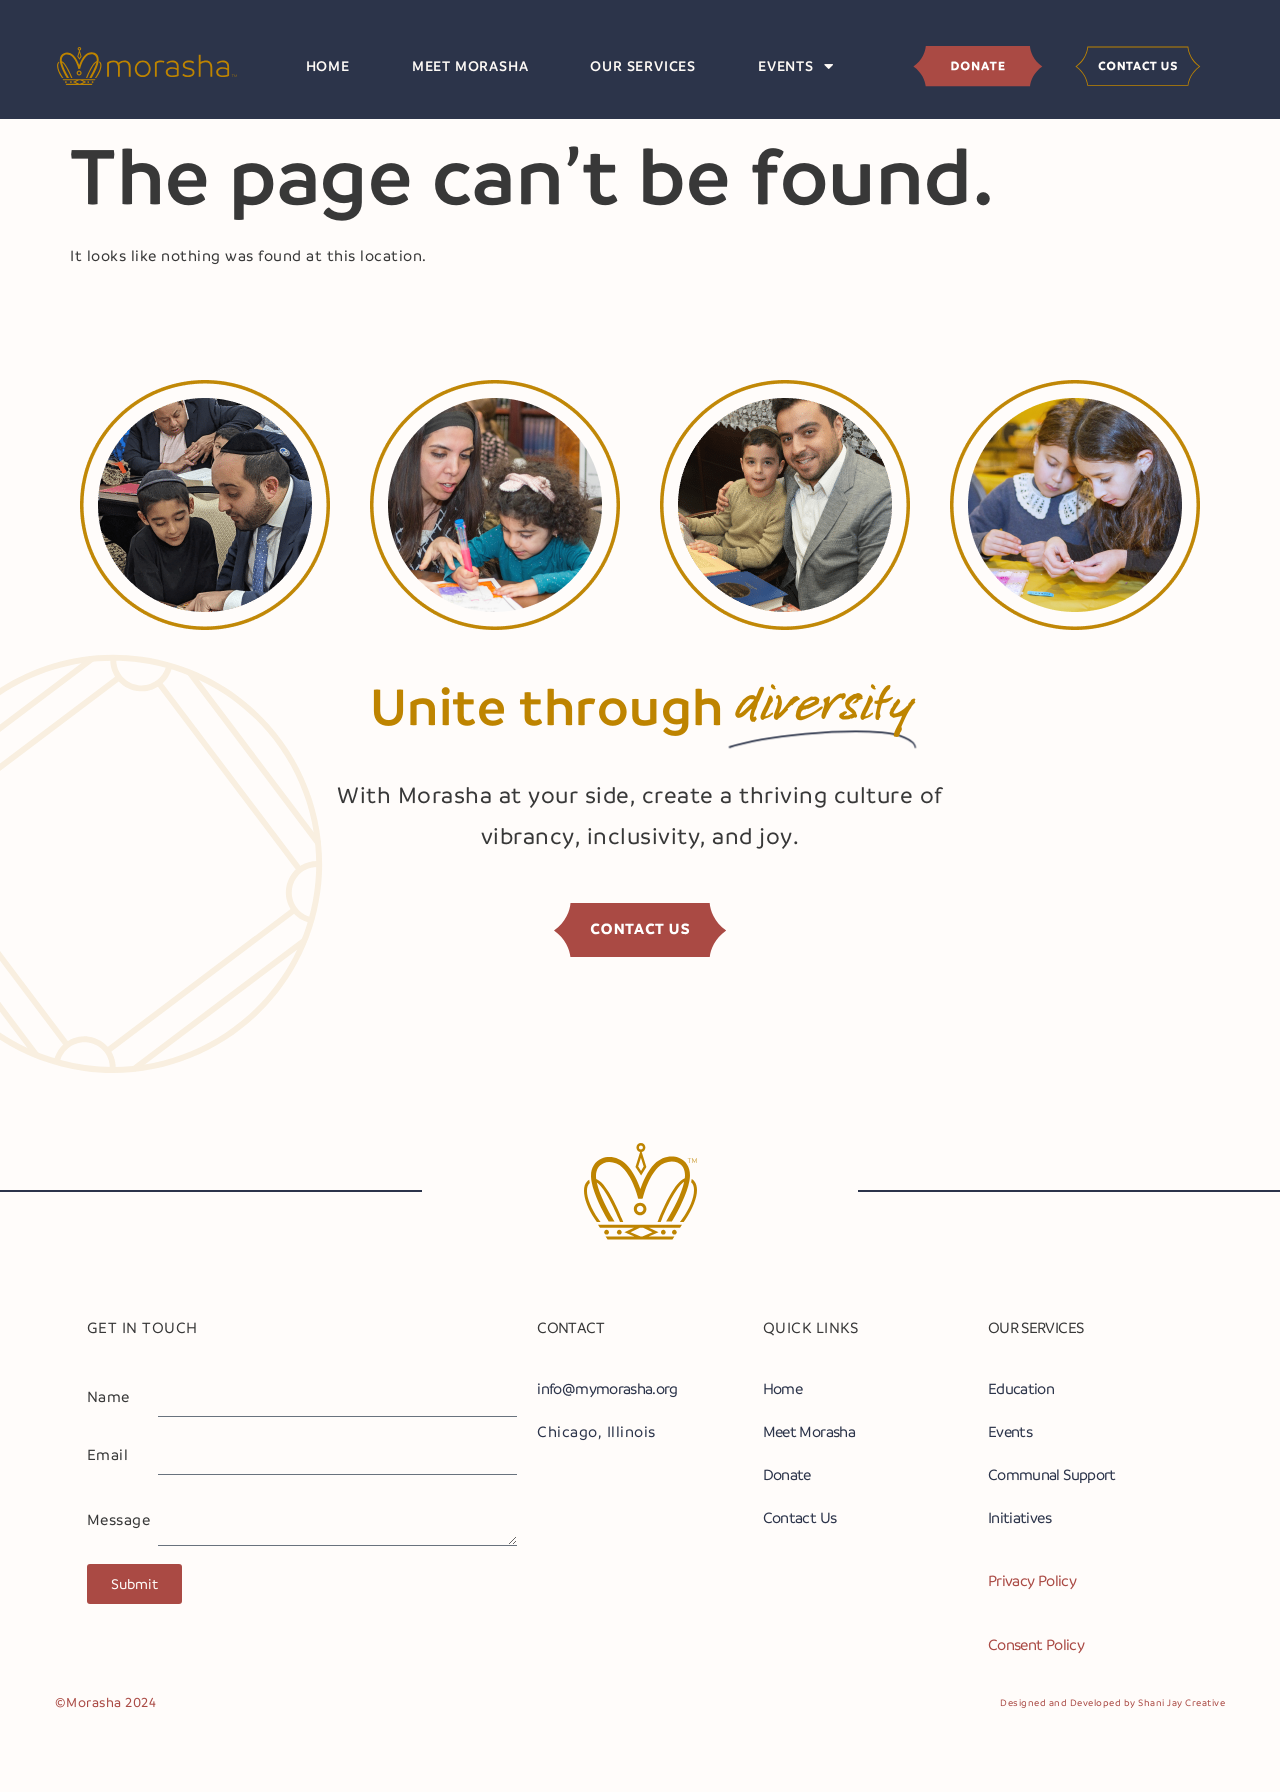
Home (328, 66)
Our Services (643, 66)
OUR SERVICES (1035, 1327)
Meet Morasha (470, 66)
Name (108, 1397)
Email (108, 1455)
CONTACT (570, 1327)
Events (796, 66)
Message (119, 1520)
